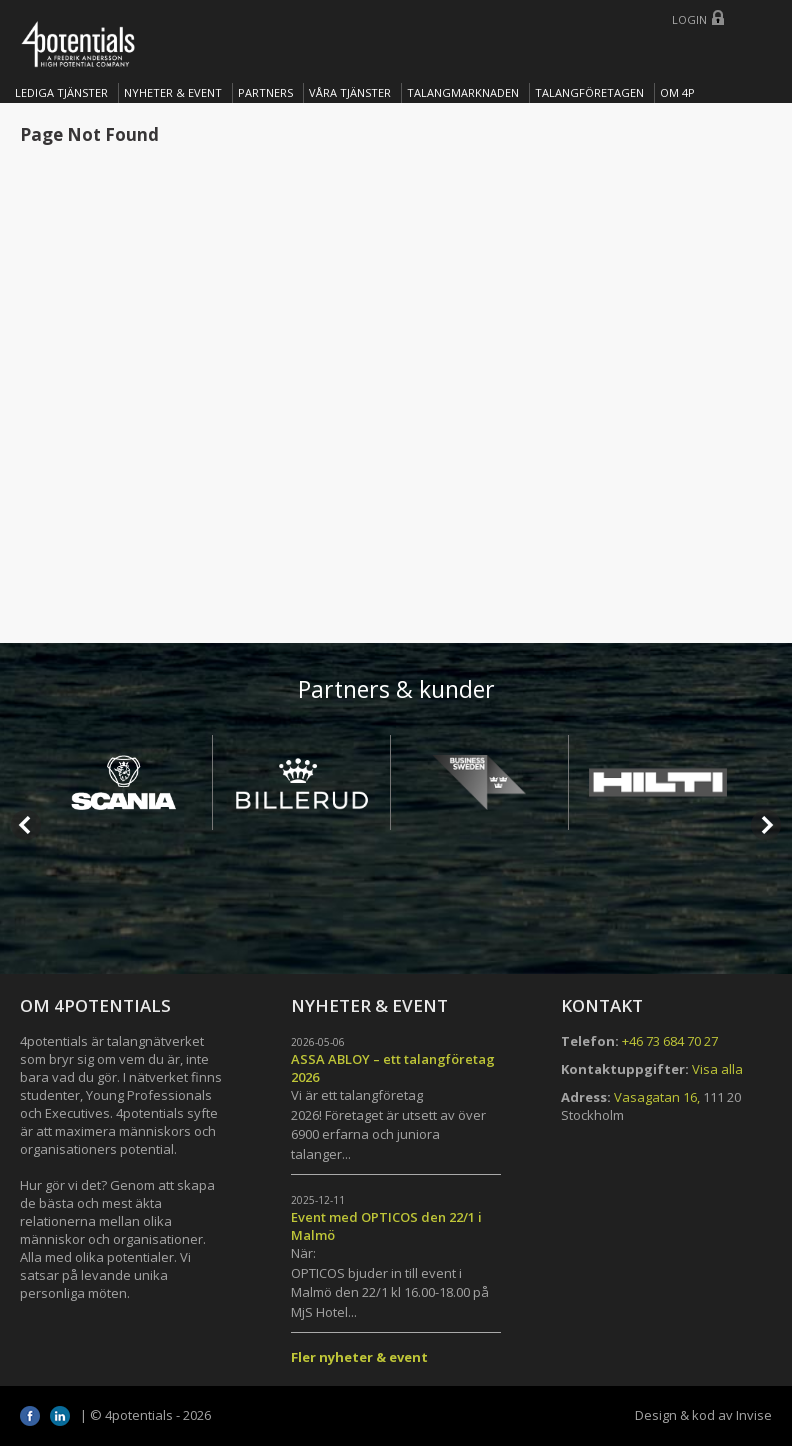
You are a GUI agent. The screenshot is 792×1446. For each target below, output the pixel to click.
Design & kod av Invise (703, 1415)
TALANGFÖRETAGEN (589, 92)
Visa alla (717, 1069)
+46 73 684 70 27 (670, 1041)
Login (689, 19)
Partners (265, 92)
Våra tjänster (350, 92)
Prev (26, 825)
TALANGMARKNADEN (463, 92)
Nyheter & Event (173, 92)
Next (766, 825)
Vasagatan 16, (657, 1097)
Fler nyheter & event (359, 1357)
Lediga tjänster (61, 92)
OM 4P (677, 92)
